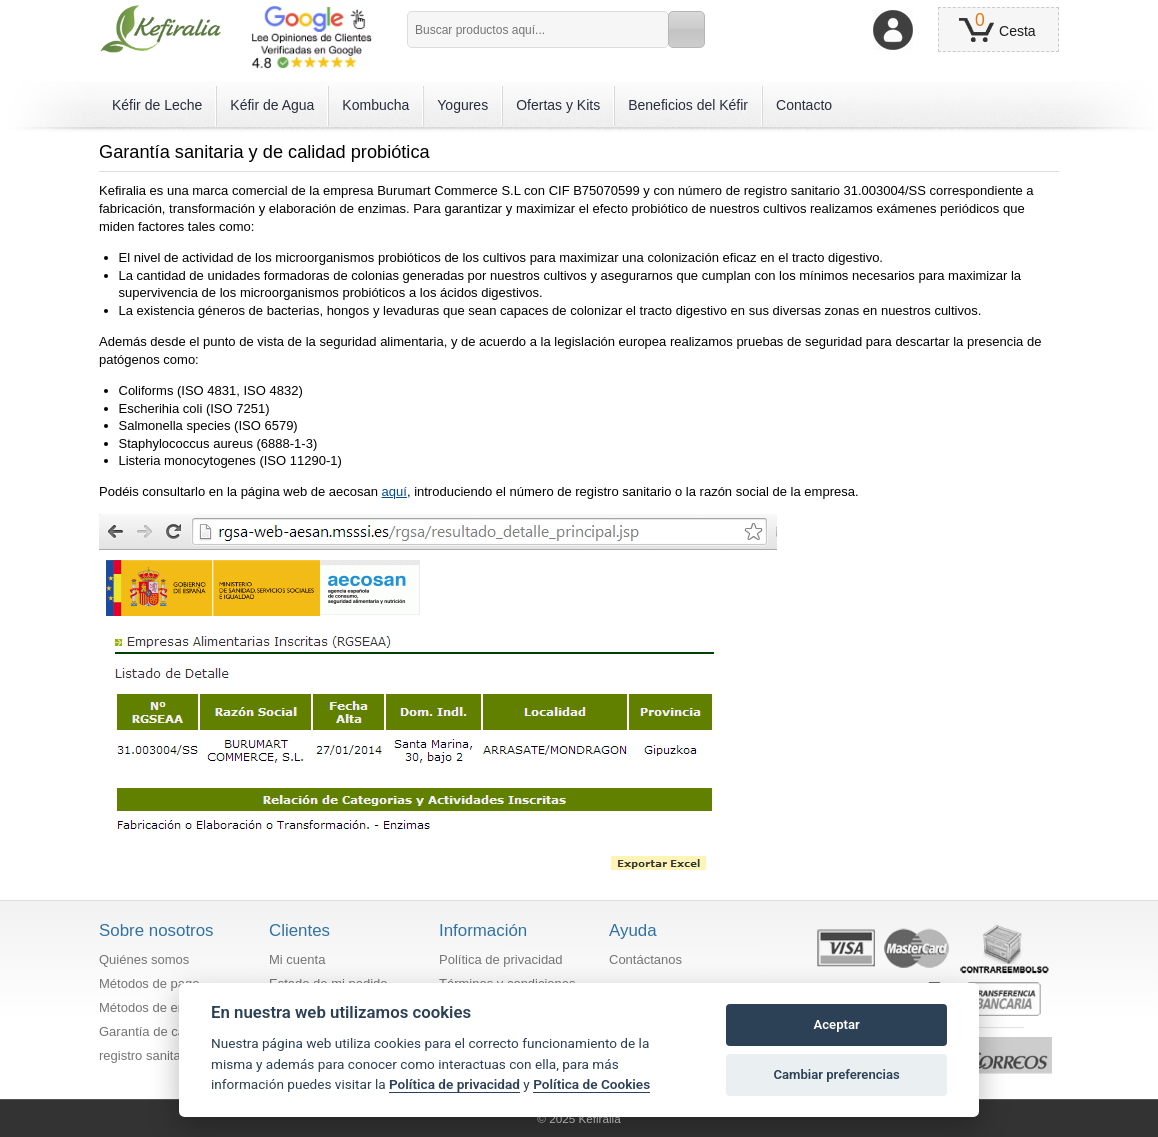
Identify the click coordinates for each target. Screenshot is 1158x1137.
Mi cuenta (297, 959)
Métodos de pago (149, 983)
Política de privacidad (501, 959)
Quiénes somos (144, 959)
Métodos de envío (150, 1007)
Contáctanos (645, 959)
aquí (394, 491)
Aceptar (837, 1024)
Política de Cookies (591, 1084)
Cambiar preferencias (836, 1074)
